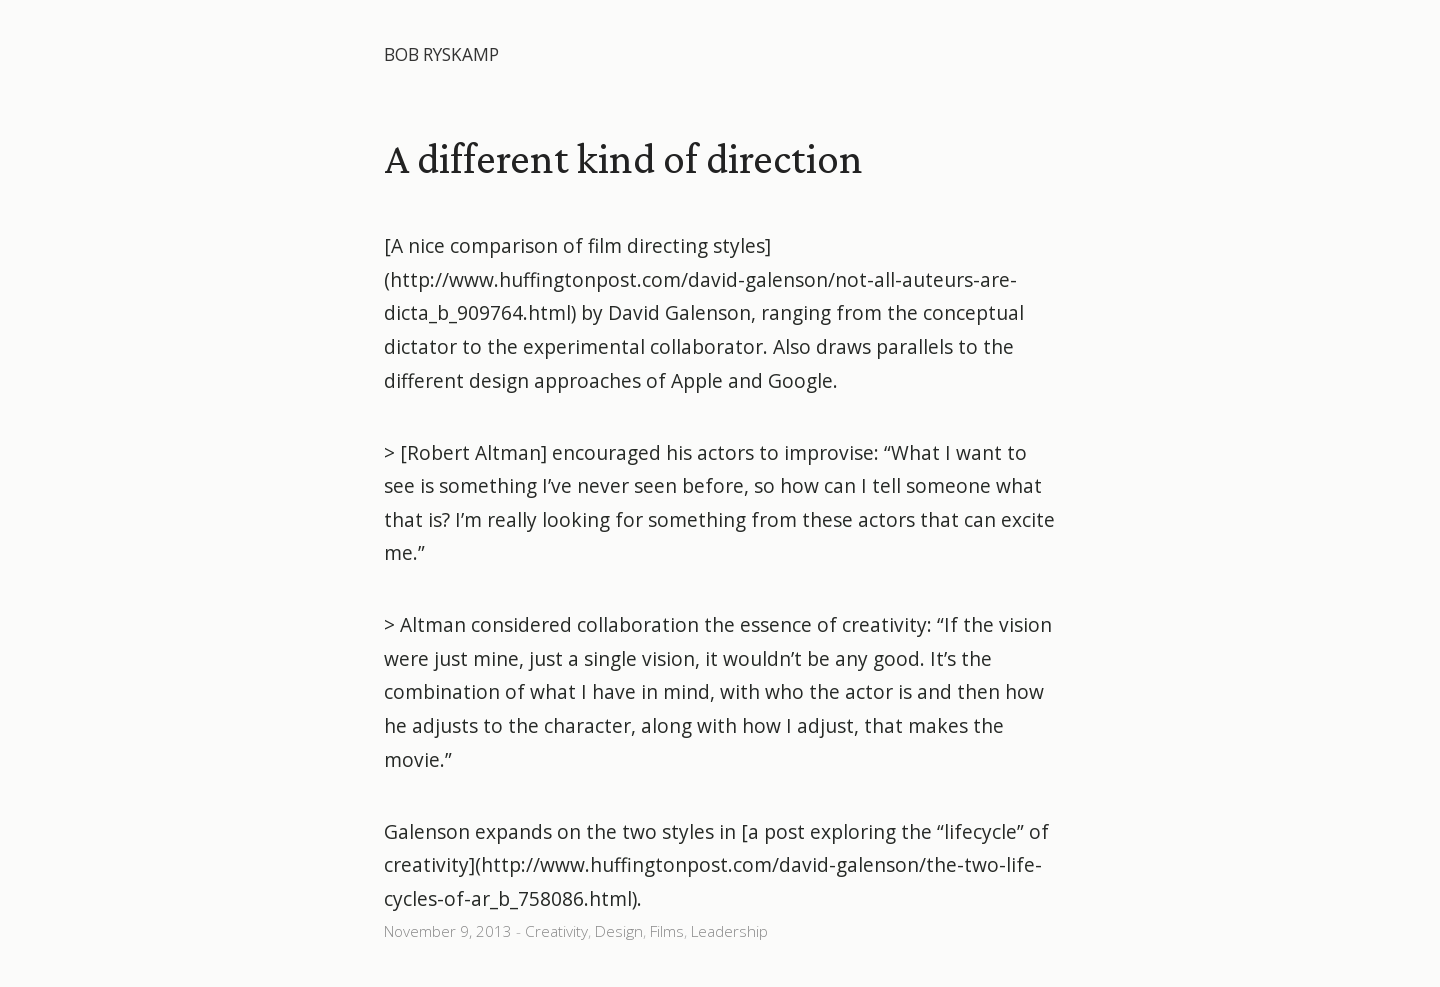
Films (667, 931)
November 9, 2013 (448, 931)
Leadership (729, 931)
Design (619, 931)
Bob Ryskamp (441, 54)
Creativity (556, 931)
